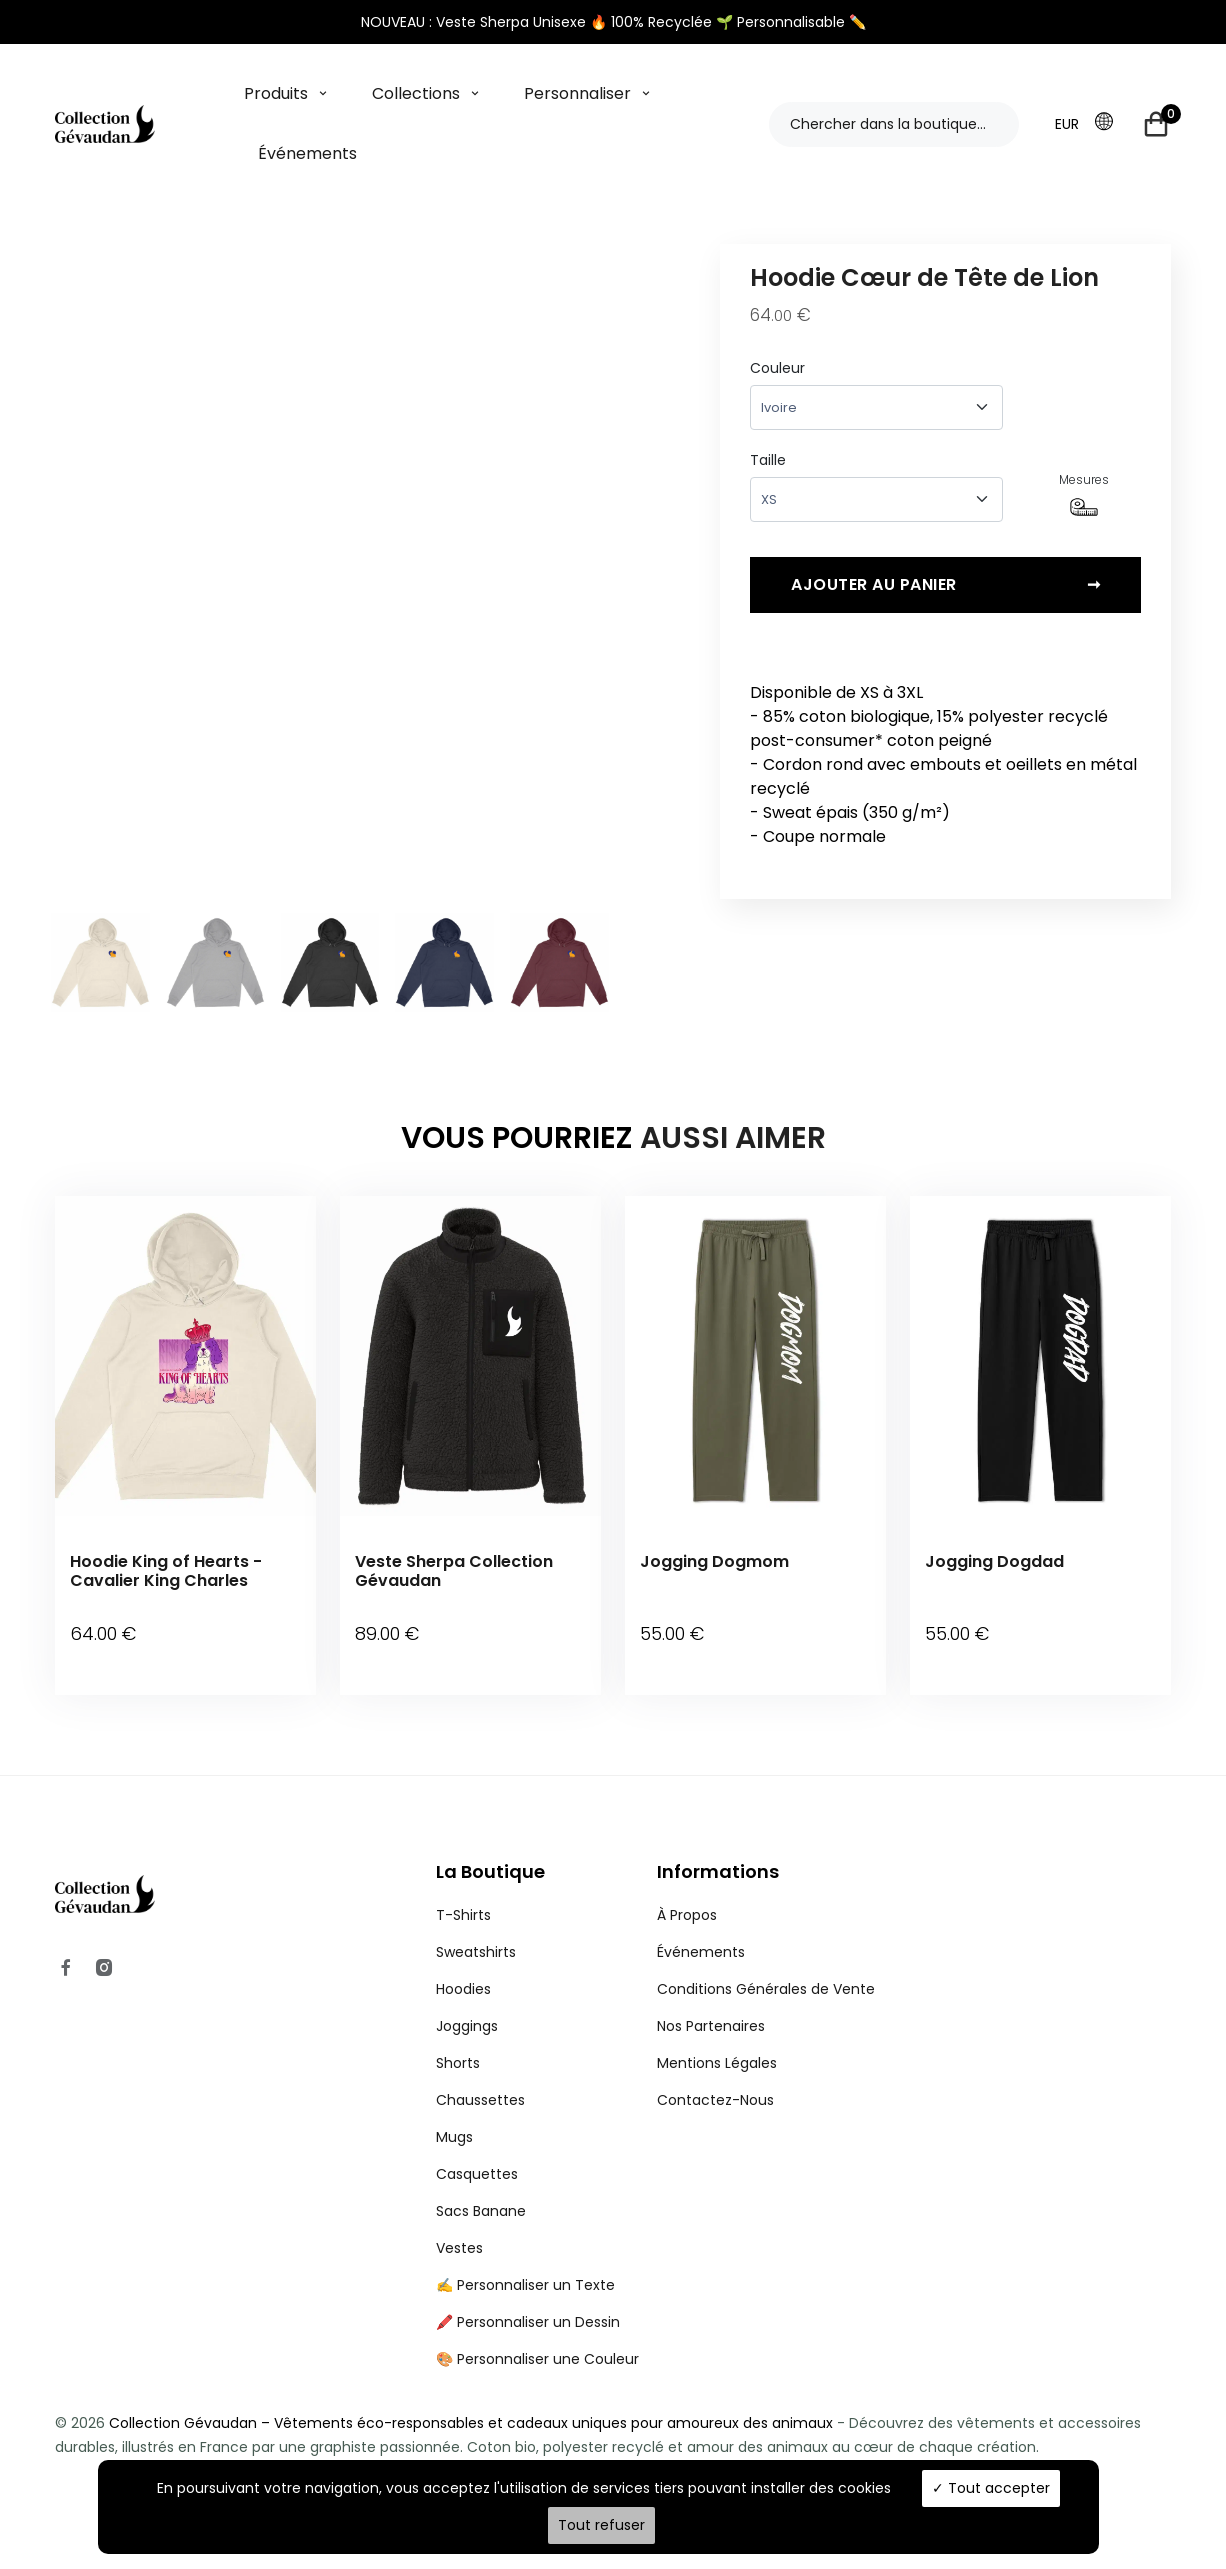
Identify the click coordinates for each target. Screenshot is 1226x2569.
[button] (1110, 123)
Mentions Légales (717, 2033)
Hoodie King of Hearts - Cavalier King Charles (166, 1571)
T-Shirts (463, 1885)
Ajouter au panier (945, 601)
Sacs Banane (481, 2181)
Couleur (777, 368)
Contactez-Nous (715, 2070)
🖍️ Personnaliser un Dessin (528, 2292)
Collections (416, 93)
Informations (718, 1841)
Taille (768, 460)
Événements (307, 153)
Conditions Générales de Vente (766, 1959)
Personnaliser (577, 93)
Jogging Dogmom (714, 1561)
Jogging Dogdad (994, 1561)
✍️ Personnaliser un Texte (525, 2255)
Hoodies (463, 1959)
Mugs (454, 2107)
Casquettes (477, 2144)
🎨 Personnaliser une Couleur (537, 2329)
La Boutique (490, 1841)
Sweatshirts (476, 1922)
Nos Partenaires (711, 1996)
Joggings (467, 1996)
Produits (276, 93)
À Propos (687, 1885)
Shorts (458, 2033)
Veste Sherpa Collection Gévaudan (454, 1571)
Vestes (459, 2218)
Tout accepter (991, 2488)
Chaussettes (480, 2070)
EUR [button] (1067, 124)
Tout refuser (601, 2525)
